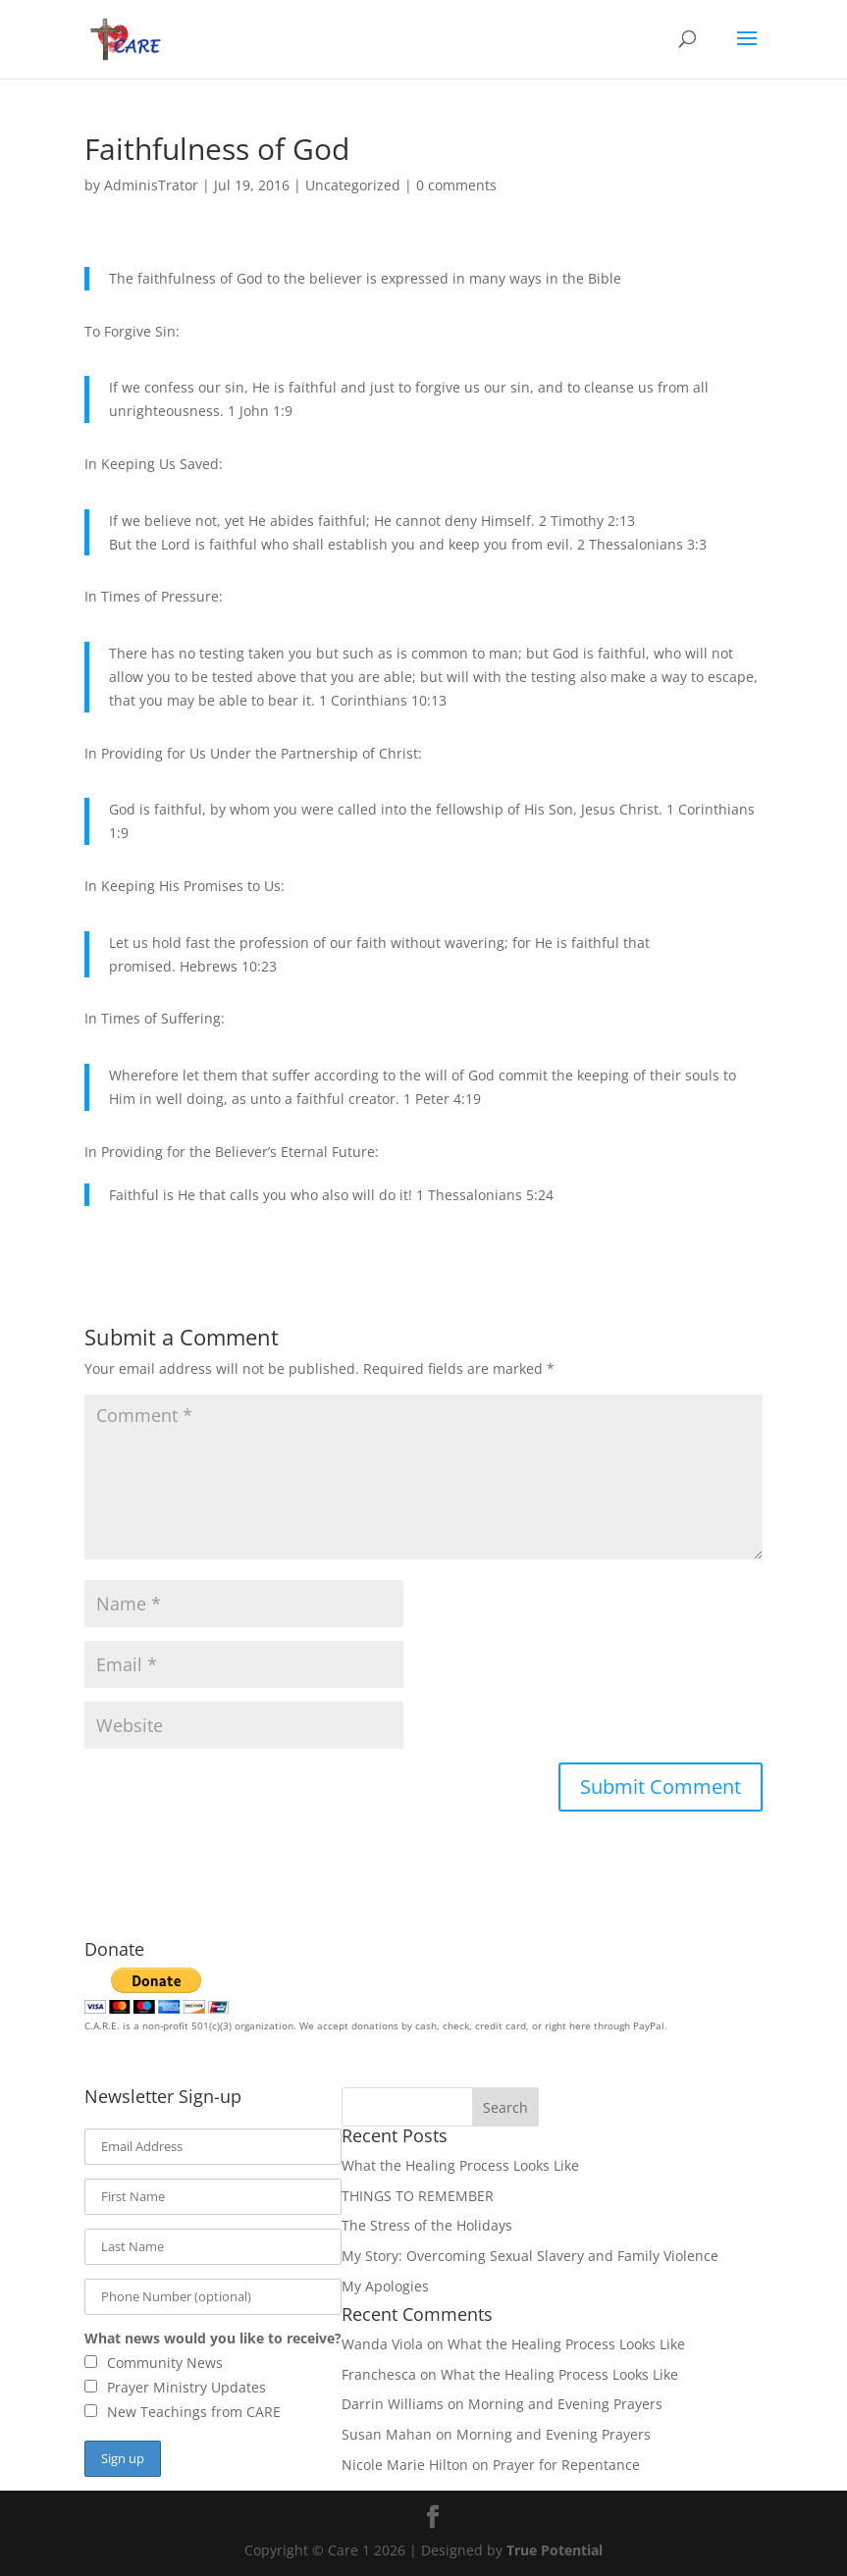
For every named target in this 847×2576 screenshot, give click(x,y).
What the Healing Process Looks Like (460, 2165)
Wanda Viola (382, 2344)
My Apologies (385, 2286)
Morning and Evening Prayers (565, 2403)
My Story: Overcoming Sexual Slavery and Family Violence (530, 2255)
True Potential (554, 2550)
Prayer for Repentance (566, 2464)
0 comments (456, 185)
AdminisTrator (151, 185)
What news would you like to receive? (213, 2338)
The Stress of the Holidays (427, 2225)
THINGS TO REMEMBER (418, 2195)
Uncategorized (352, 185)
